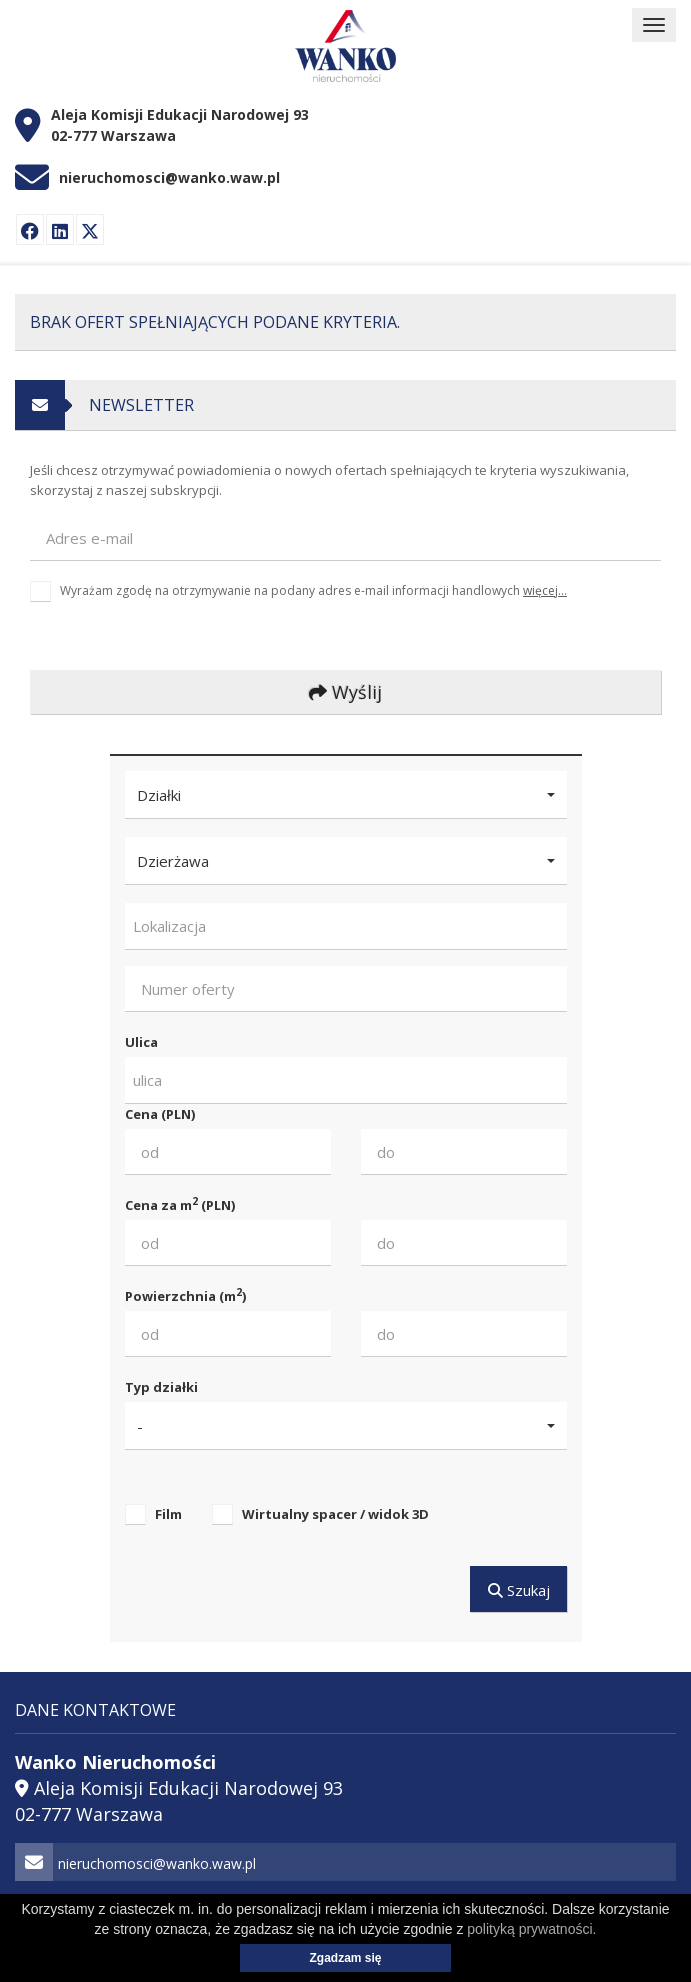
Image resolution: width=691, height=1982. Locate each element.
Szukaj (518, 1590)
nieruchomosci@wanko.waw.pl (169, 177)
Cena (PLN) (160, 1114)
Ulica (141, 1042)
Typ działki (161, 1387)
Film (168, 1514)
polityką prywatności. (531, 1929)
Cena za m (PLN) (180, 1204)
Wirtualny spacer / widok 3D (335, 1514)
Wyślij (345, 692)
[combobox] (346, 926)
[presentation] (164, 648)
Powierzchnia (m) (185, 1295)
